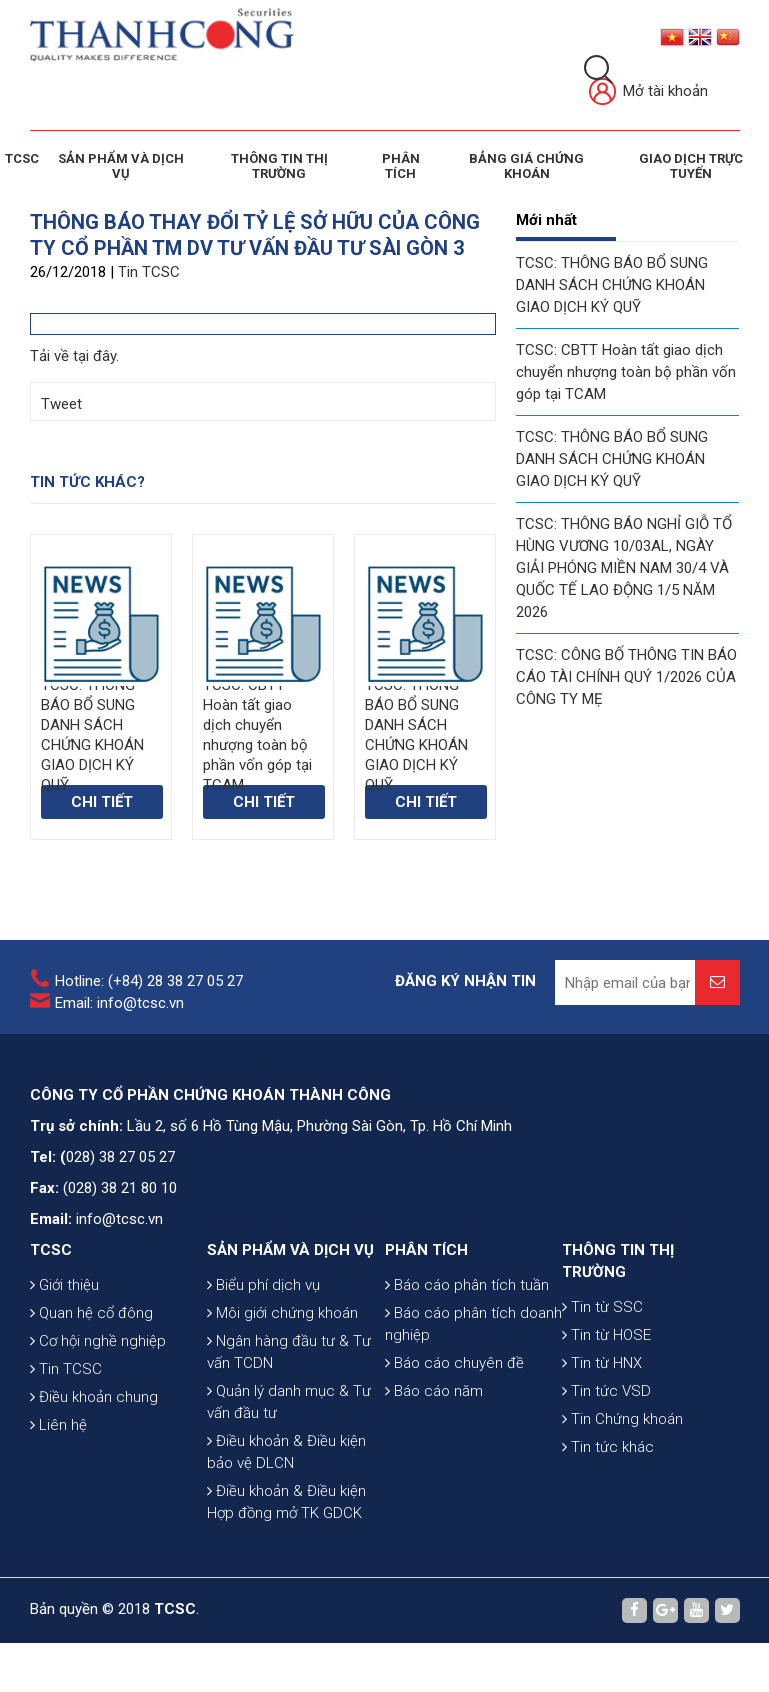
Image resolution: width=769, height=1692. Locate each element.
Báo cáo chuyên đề (454, 1363)
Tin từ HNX (602, 1363)
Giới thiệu (64, 1285)
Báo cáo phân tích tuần (467, 1285)
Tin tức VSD (606, 1391)
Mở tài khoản (648, 92)
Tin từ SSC (602, 1307)
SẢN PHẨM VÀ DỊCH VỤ (121, 166)
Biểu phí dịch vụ (263, 1285)
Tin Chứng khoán (622, 1419)
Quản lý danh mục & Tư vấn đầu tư (289, 1402)
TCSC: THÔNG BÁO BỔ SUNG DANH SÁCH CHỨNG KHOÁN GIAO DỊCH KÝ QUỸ (612, 285)
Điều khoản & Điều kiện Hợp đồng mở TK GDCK (286, 1502)
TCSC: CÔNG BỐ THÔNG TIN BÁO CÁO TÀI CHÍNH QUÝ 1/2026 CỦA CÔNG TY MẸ (626, 677)
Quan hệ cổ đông (91, 1313)
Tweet (61, 404)
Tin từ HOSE (606, 1335)
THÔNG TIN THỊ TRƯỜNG (279, 166)
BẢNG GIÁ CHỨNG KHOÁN (526, 166)
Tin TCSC (149, 272)
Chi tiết (102, 802)
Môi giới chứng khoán (282, 1313)
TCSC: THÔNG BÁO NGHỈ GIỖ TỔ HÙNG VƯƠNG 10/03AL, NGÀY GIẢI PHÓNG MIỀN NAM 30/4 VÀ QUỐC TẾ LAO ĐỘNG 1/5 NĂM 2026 (624, 568)
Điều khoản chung (94, 1397)
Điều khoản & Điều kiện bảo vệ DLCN (286, 1452)
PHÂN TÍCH (426, 1250)
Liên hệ (58, 1425)
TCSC (22, 158)
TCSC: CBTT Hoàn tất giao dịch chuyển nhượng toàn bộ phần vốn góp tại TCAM (626, 372)
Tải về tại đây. (74, 356)
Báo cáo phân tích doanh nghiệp (473, 1324)
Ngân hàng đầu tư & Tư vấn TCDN (289, 1352)
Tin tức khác (608, 1447)
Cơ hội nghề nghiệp (98, 1341)
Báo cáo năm (434, 1391)
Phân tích (401, 166)
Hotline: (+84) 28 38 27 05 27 (149, 981)
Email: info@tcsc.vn (119, 1003)
